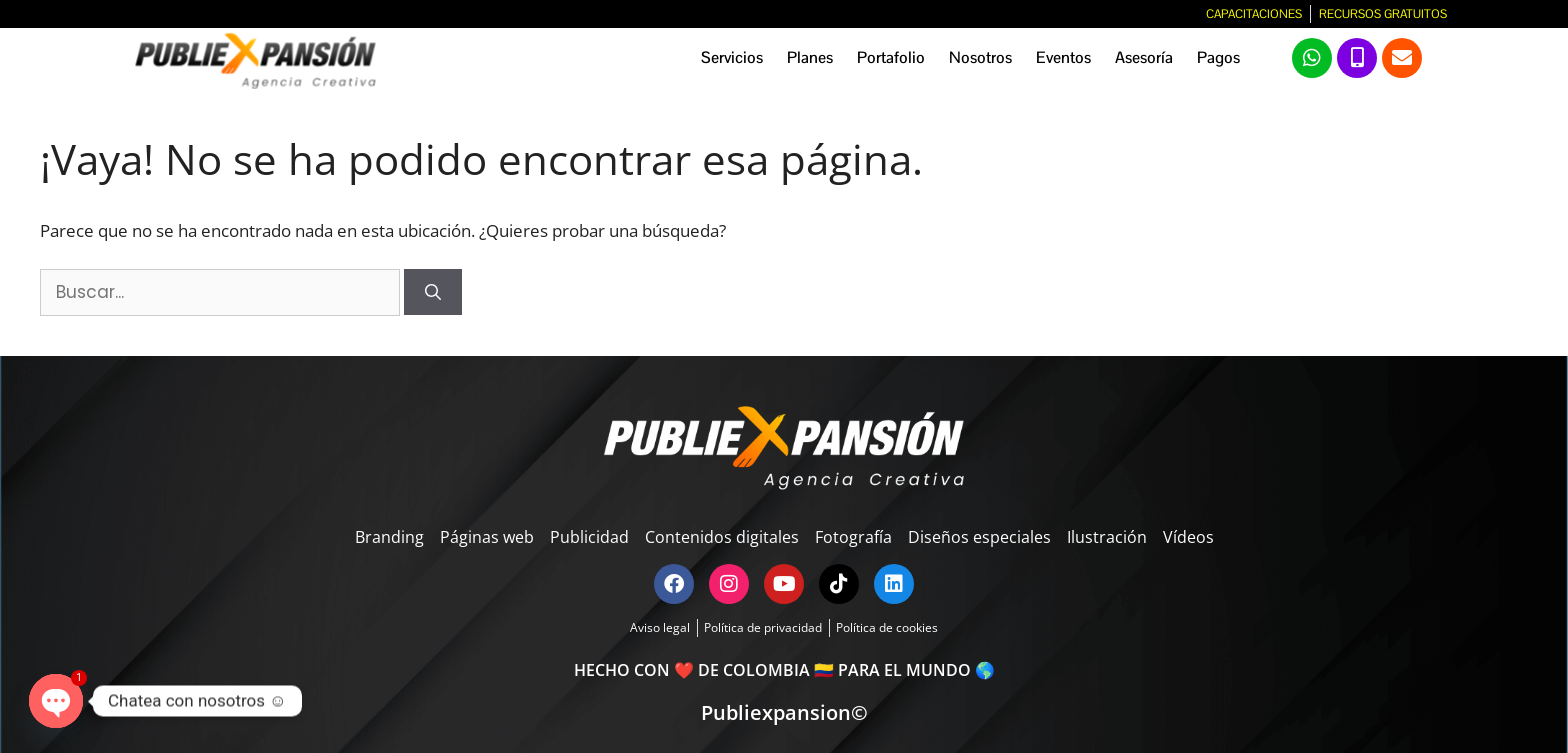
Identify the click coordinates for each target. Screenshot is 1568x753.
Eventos (1063, 57)
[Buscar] (433, 292)
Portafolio (891, 57)
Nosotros (980, 57)
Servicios (732, 57)
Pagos (1218, 57)
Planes (810, 57)
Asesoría (1144, 57)
